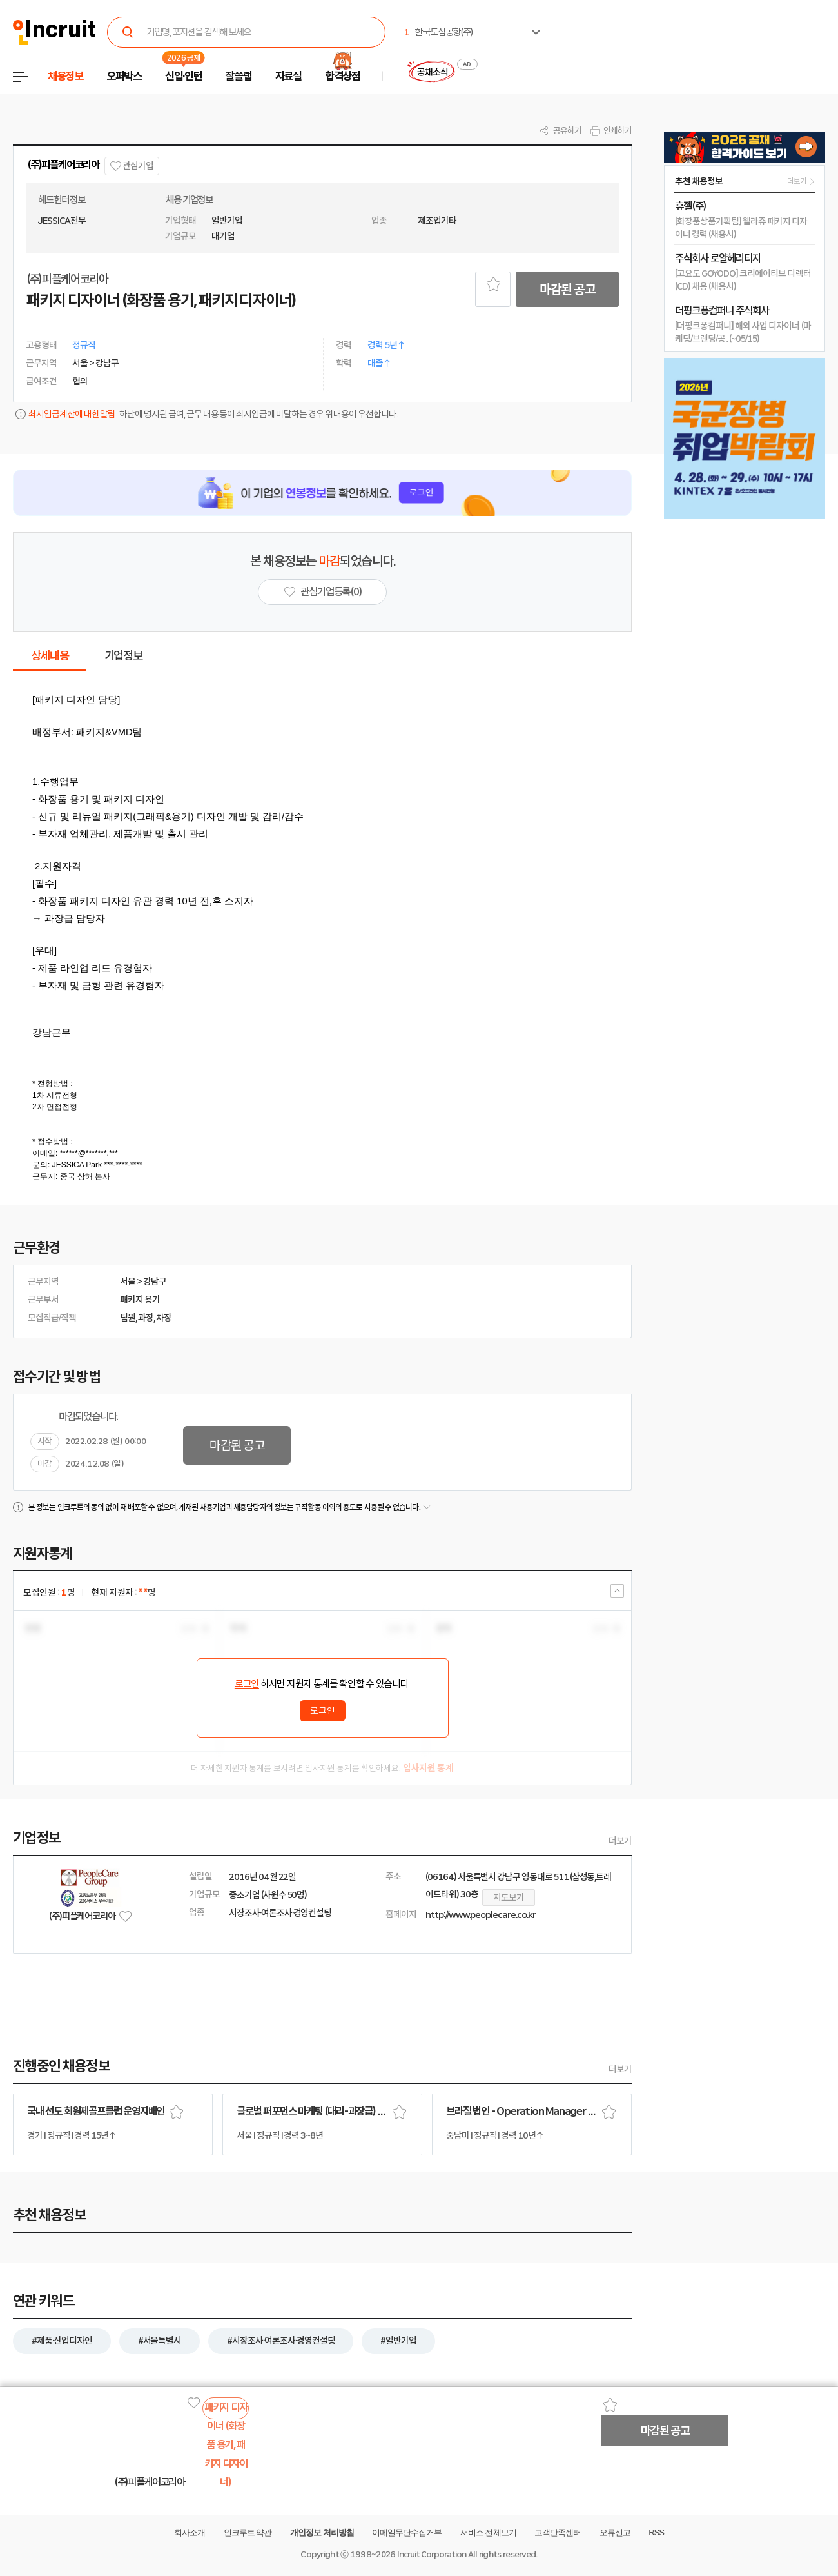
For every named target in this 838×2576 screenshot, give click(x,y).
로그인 (247, 1684)
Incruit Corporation (431, 2554)
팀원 (127, 1317)
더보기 (620, 1841)
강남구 (154, 1281)
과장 (145, 1317)
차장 (163, 1317)
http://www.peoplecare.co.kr (480, 1915)
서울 (127, 1281)
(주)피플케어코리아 (63, 165)
